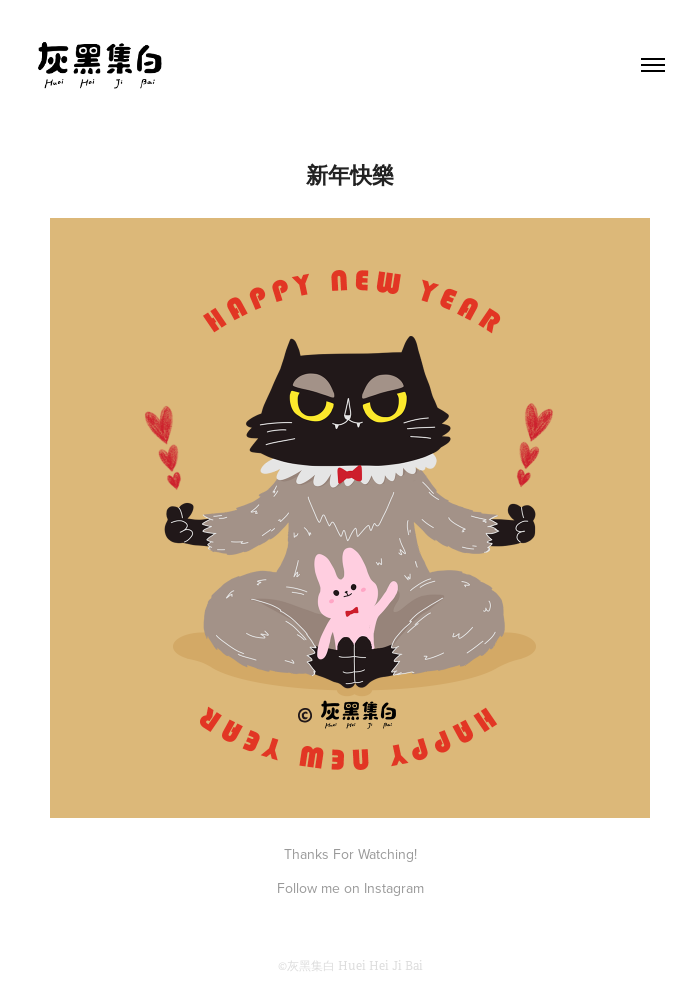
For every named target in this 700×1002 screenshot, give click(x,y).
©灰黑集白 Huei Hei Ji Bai (350, 966)
